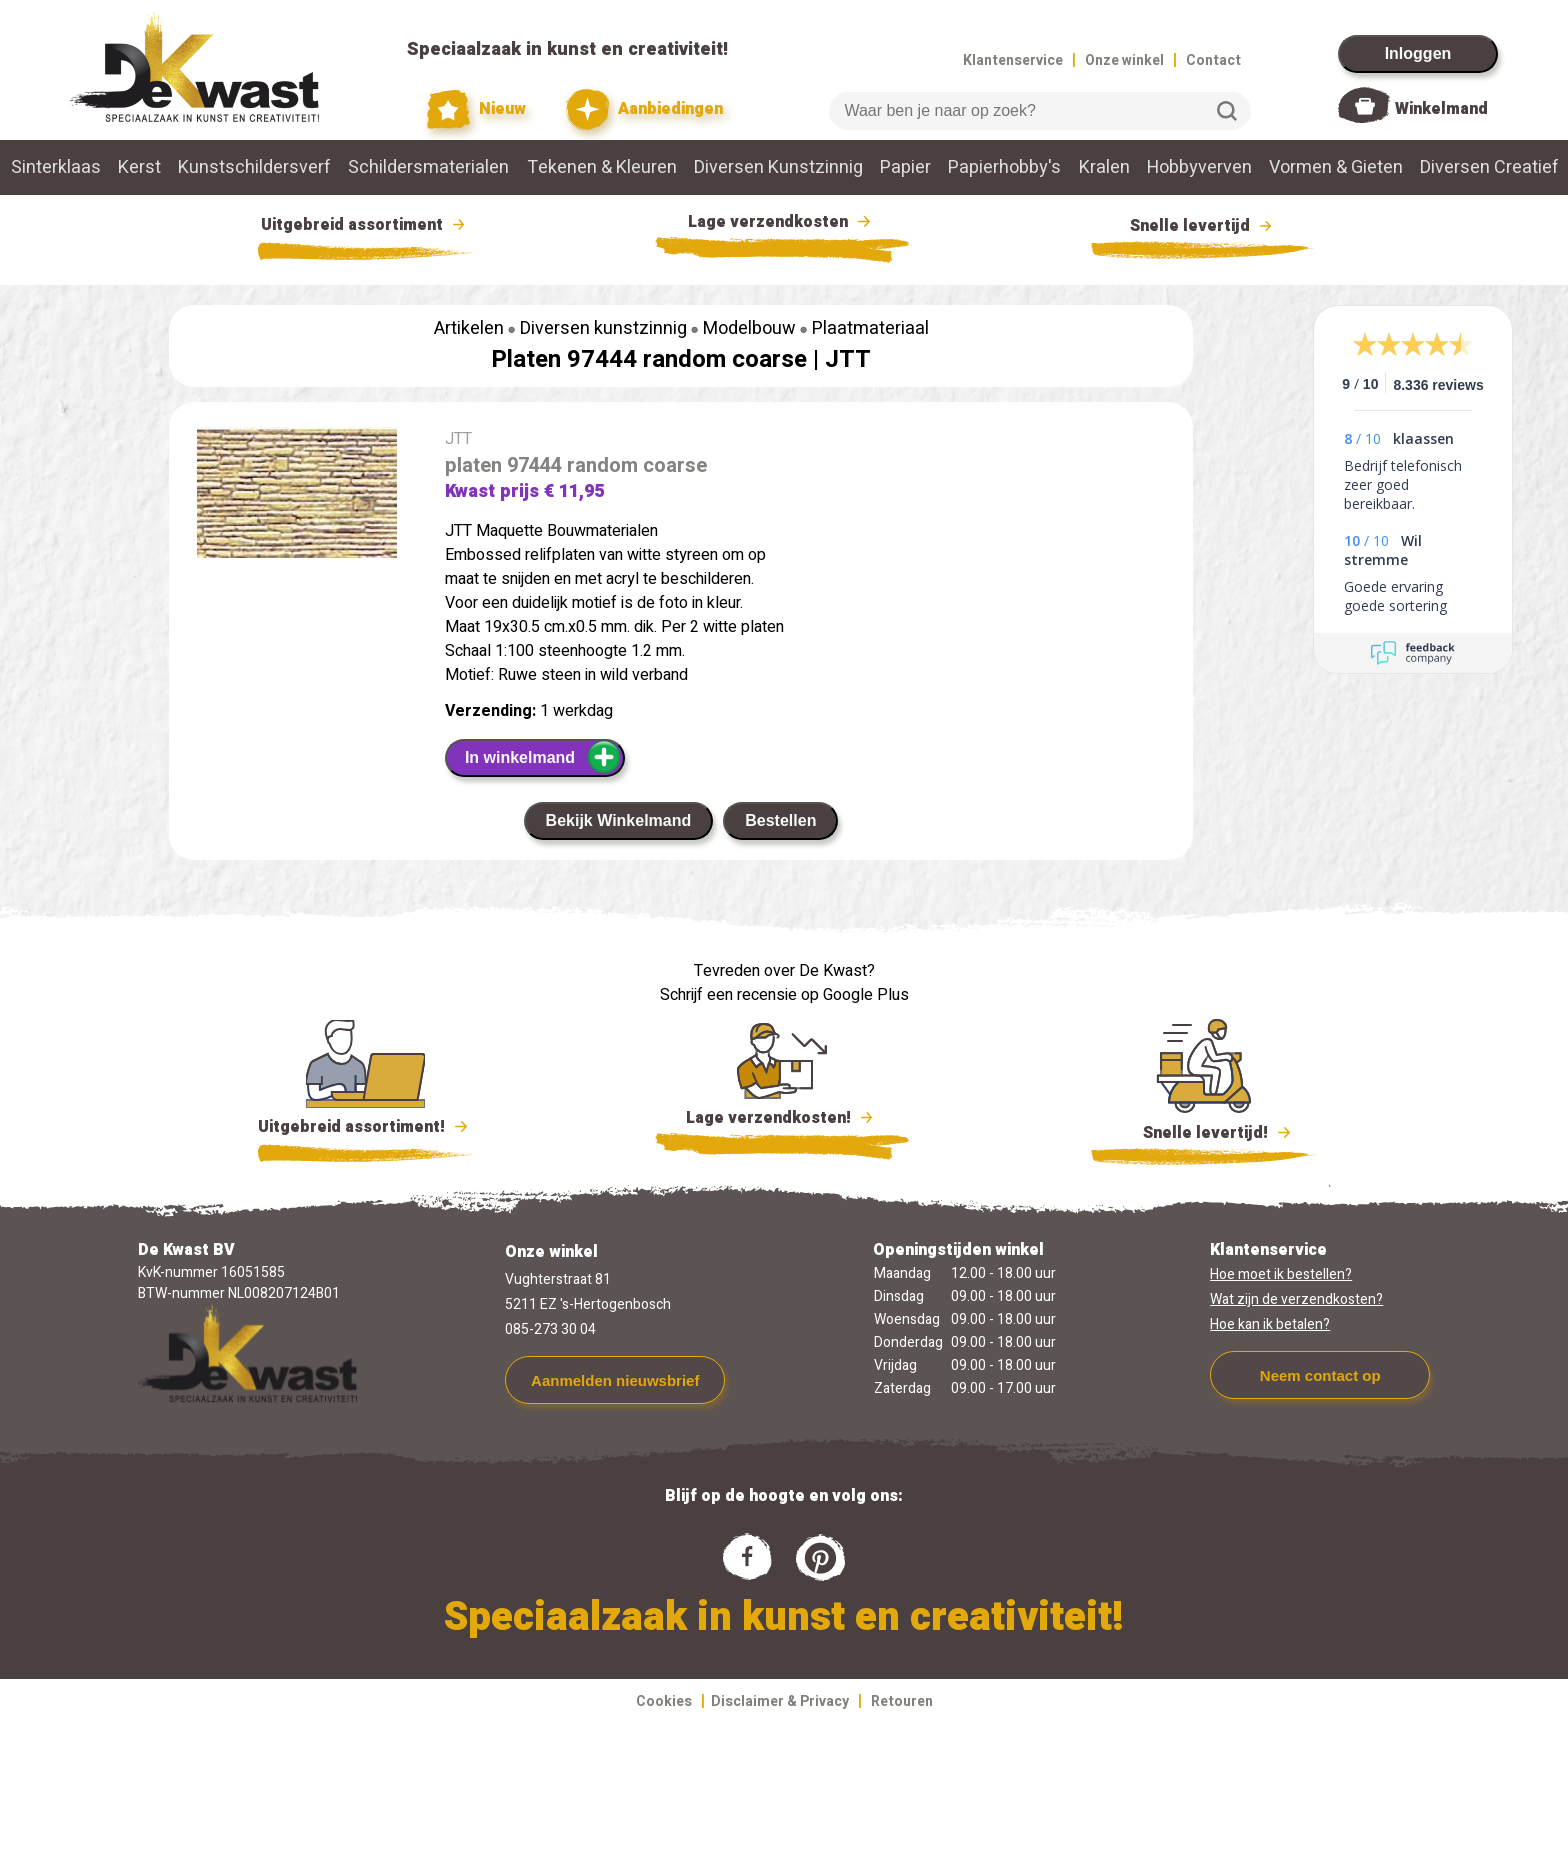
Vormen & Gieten (1336, 167)
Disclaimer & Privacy (780, 1701)
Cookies (664, 1701)
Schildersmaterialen (428, 167)
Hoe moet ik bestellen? (1281, 1274)
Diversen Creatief (1489, 167)
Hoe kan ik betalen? (1270, 1324)
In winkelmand (543, 757)
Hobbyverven (1199, 167)
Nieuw (477, 109)
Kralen (1104, 167)
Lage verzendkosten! (782, 1121)
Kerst (139, 167)
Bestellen (780, 820)
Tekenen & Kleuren (602, 167)
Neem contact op (1320, 1375)
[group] (297, 496)
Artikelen (469, 328)
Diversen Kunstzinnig (778, 167)
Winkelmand (1441, 109)
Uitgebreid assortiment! (365, 1127)
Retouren (902, 1701)
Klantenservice (1013, 60)
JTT (848, 359)
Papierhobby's (1004, 167)
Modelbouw (749, 328)
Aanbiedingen (644, 109)
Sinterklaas (56, 167)
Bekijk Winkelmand (619, 820)
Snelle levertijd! (1203, 1131)
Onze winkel (1124, 60)
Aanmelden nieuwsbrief (615, 1380)
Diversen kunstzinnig (603, 328)
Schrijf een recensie (728, 995)
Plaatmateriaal (870, 328)
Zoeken (1227, 111)
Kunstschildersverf (254, 167)
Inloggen (1418, 53)
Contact (1213, 60)
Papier (905, 167)
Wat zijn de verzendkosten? (1296, 1299)
